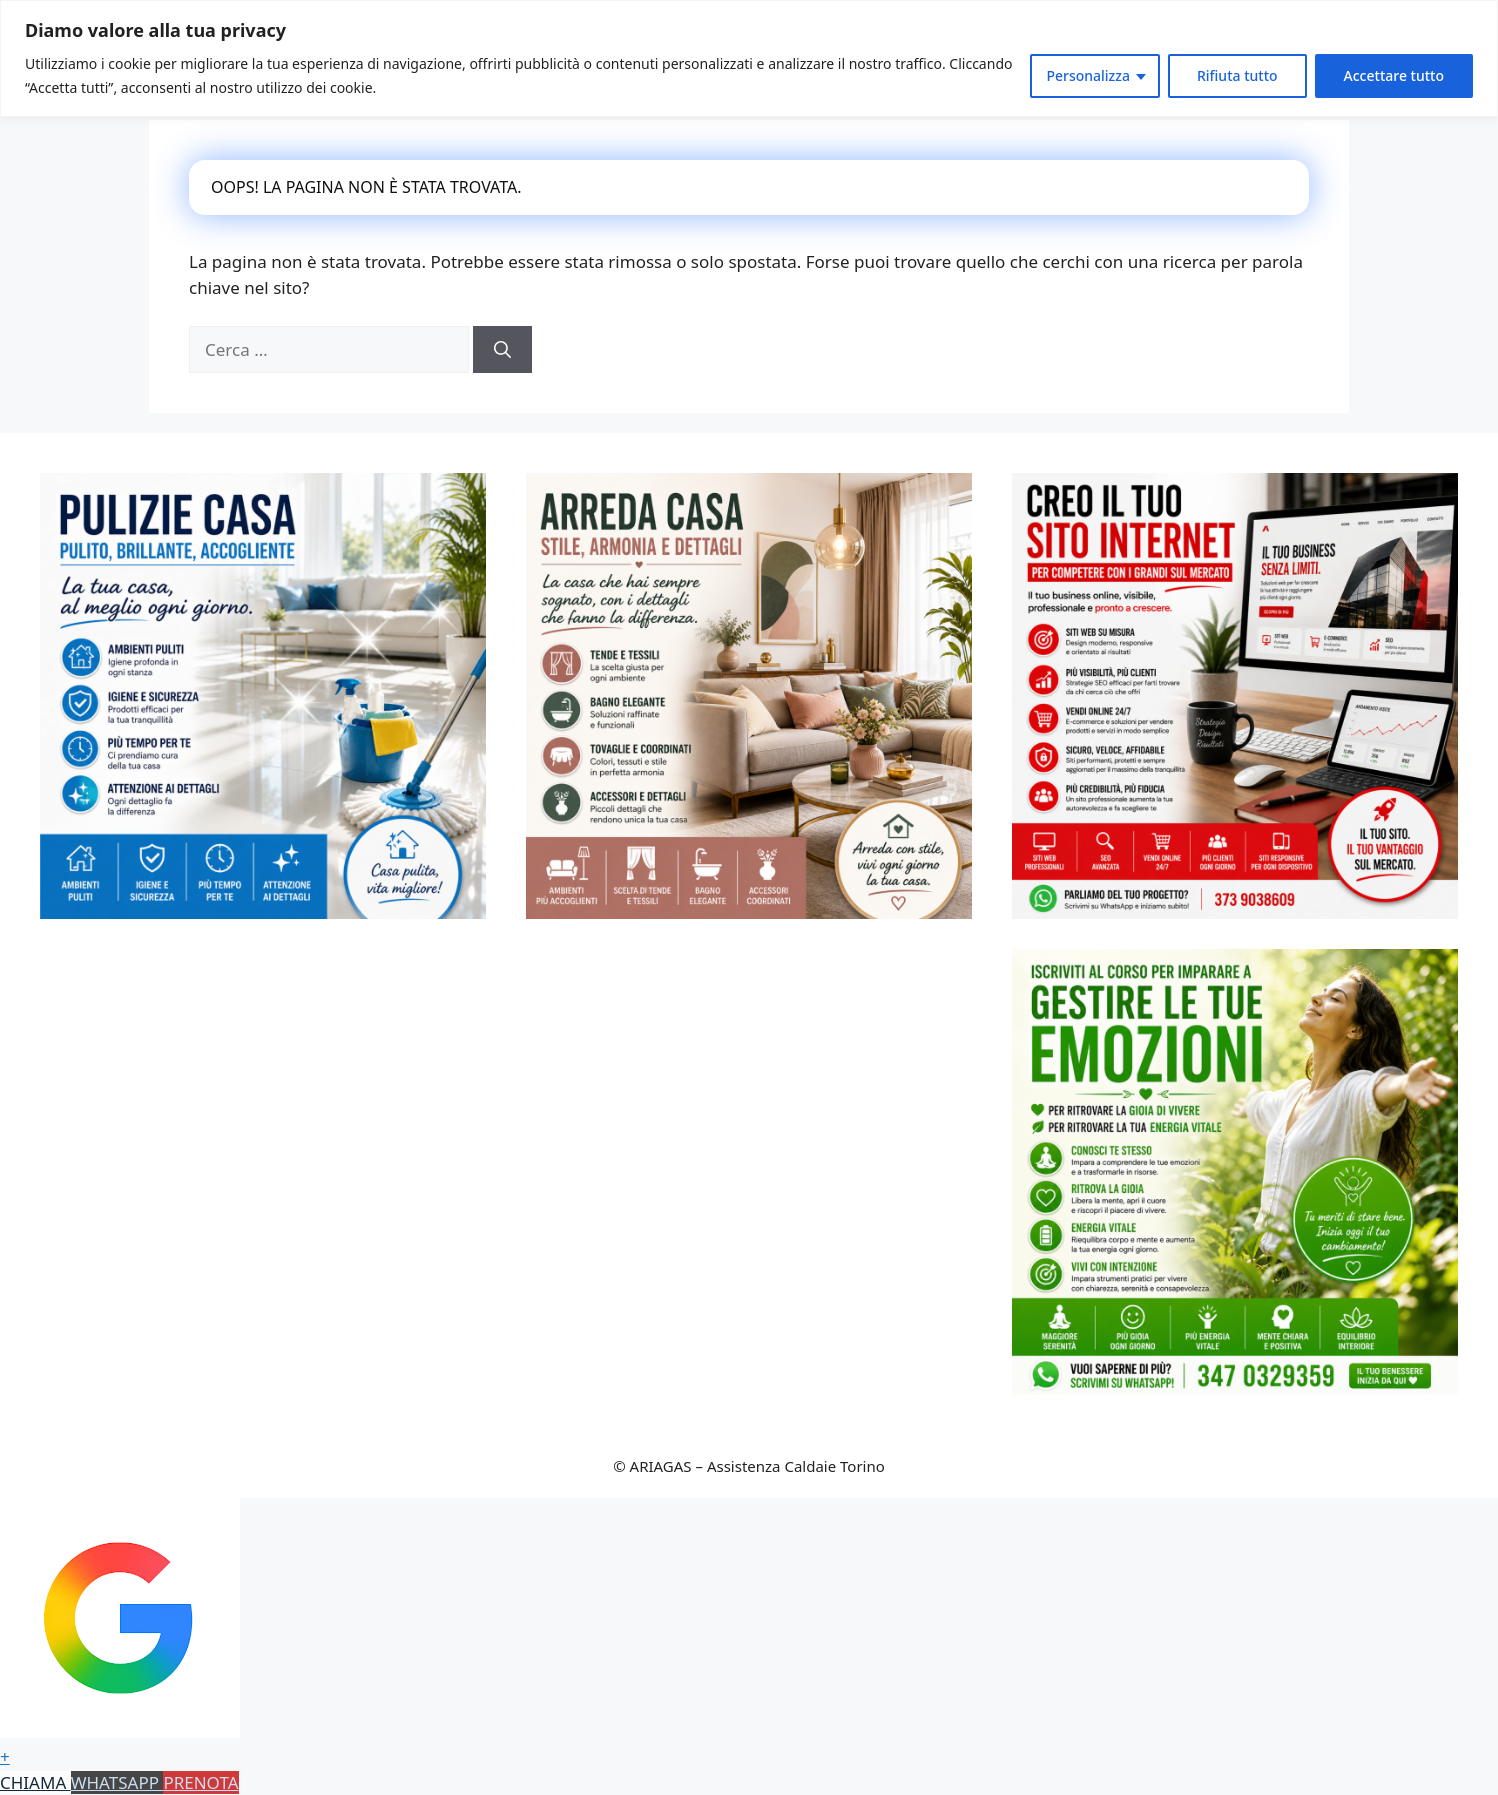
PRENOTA (200, 1782)
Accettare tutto (1394, 75)
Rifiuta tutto (1237, 75)
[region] (749, 58)
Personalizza (1088, 75)
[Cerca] (502, 350)
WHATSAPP (117, 1782)
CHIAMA (35, 1782)
